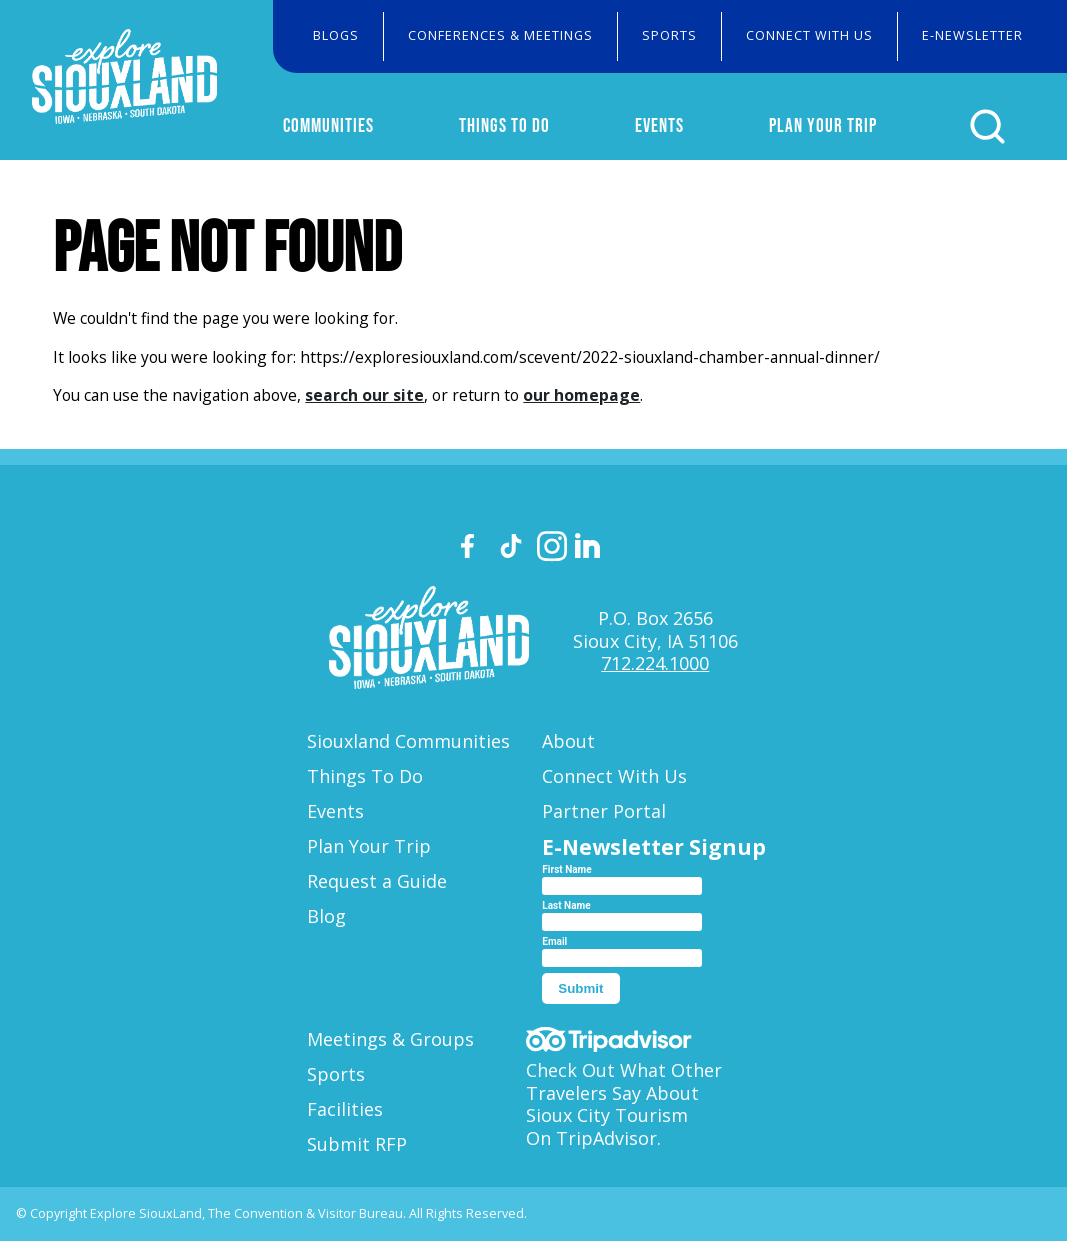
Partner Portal (604, 811)
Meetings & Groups (390, 1039)
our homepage (581, 395)
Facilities (345, 1109)
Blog (326, 916)
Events (659, 125)
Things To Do (504, 125)
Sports (669, 35)
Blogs (336, 35)
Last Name (566, 905)
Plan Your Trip (823, 125)
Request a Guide (377, 881)
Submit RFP (357, 1144)
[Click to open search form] (987, 126)
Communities (328, 125)
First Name (566, 869)
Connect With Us (809, 35)
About (568, 741)
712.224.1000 (655, 663)
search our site (364, 395)
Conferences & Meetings (500, 35)
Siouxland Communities (408, 741)
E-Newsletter (972, 35)
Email (554, 941)
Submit (580, 988)
